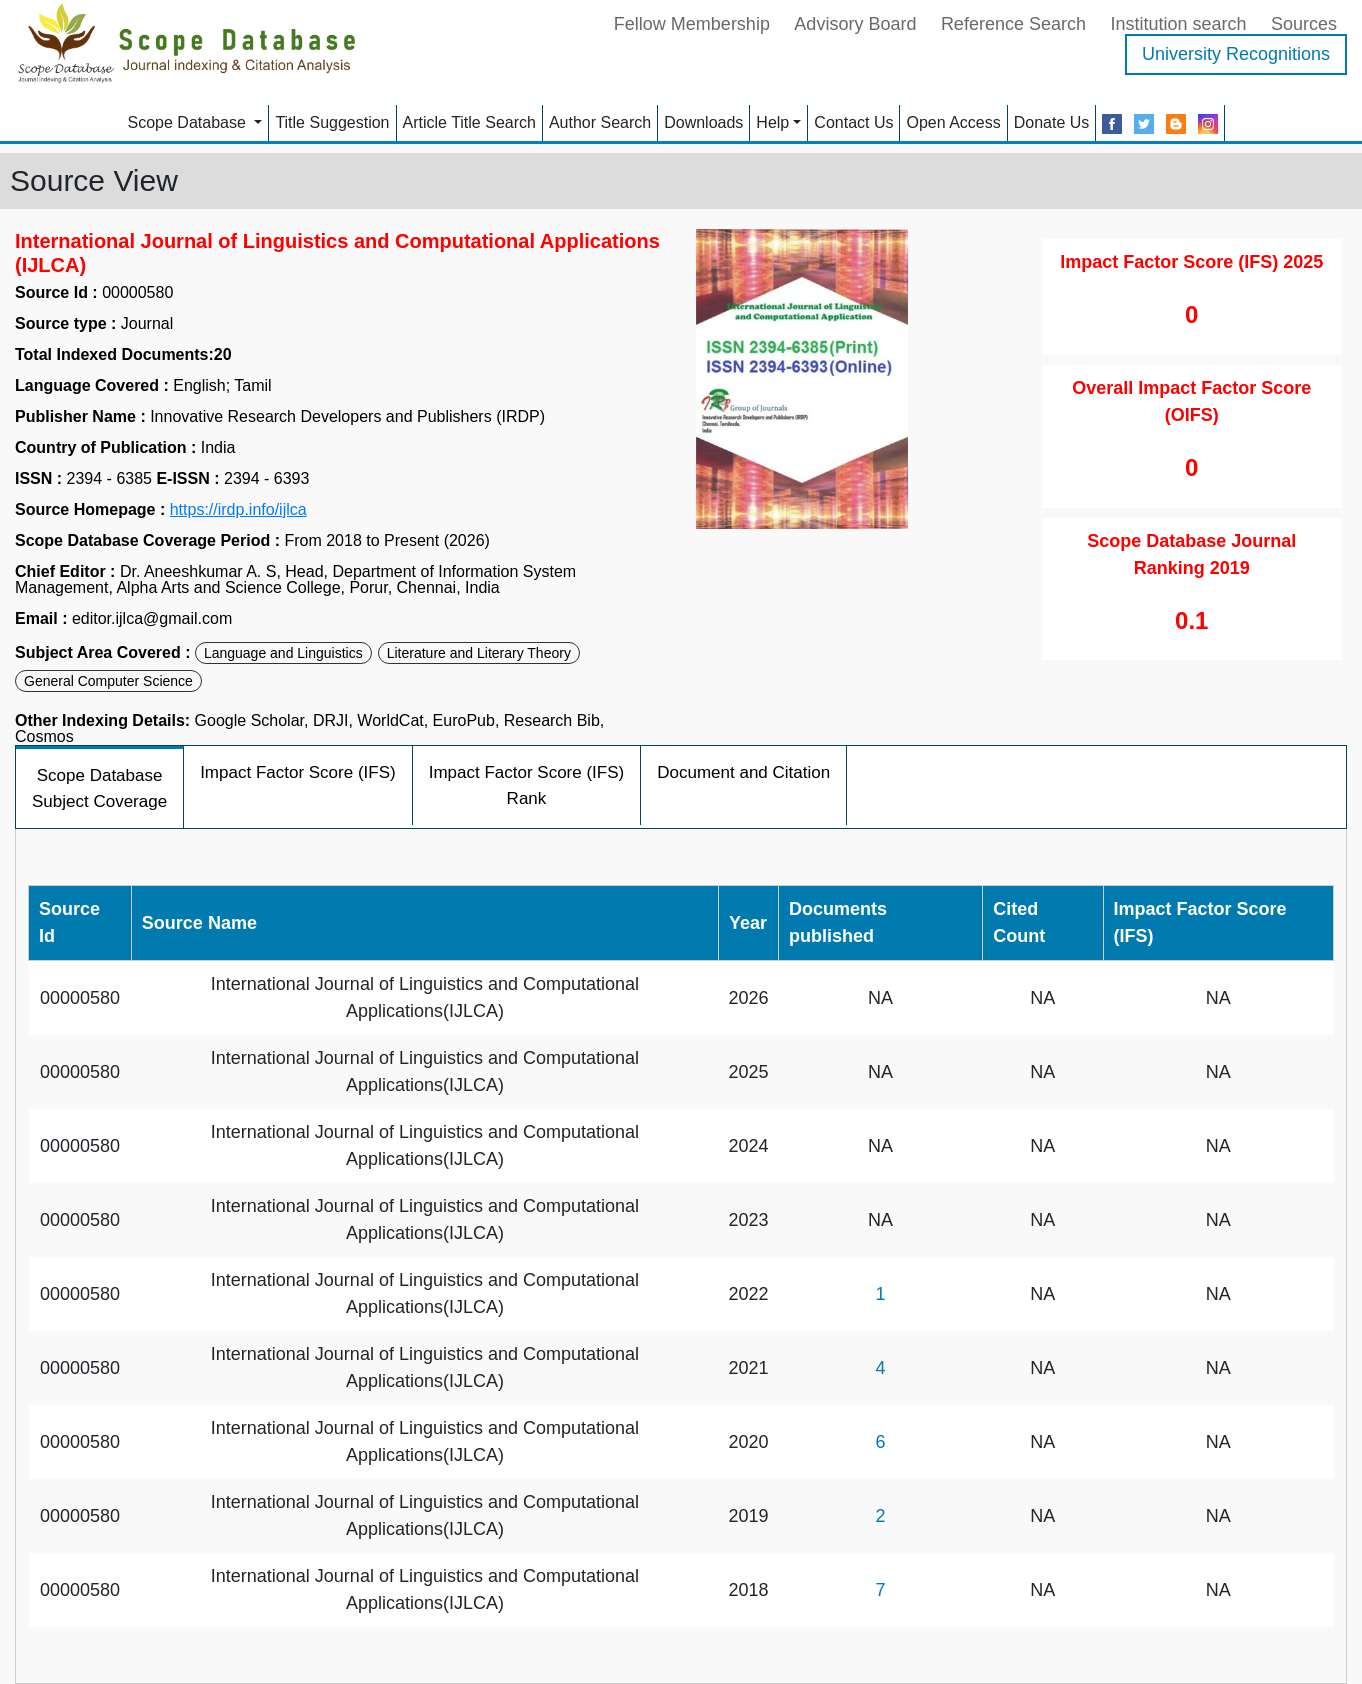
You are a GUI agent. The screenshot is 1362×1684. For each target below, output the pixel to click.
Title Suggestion (332, 122)
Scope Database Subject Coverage (99, 788)
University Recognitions (1236, 54)
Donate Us (1052, 122)
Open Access (953, 122)
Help (772, 122)
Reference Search (1013, 24)
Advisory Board (855, 24)
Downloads (703, 122)
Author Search (600, 122)
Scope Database (189, 122)
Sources (1304, 24)
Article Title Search (469, 122)
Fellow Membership (692, 24)
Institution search (1178, 24)
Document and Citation (743, 772)
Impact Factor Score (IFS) (298, 772)
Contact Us (853, 122)
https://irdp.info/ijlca (238, 510)
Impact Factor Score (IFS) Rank (527, 785)
